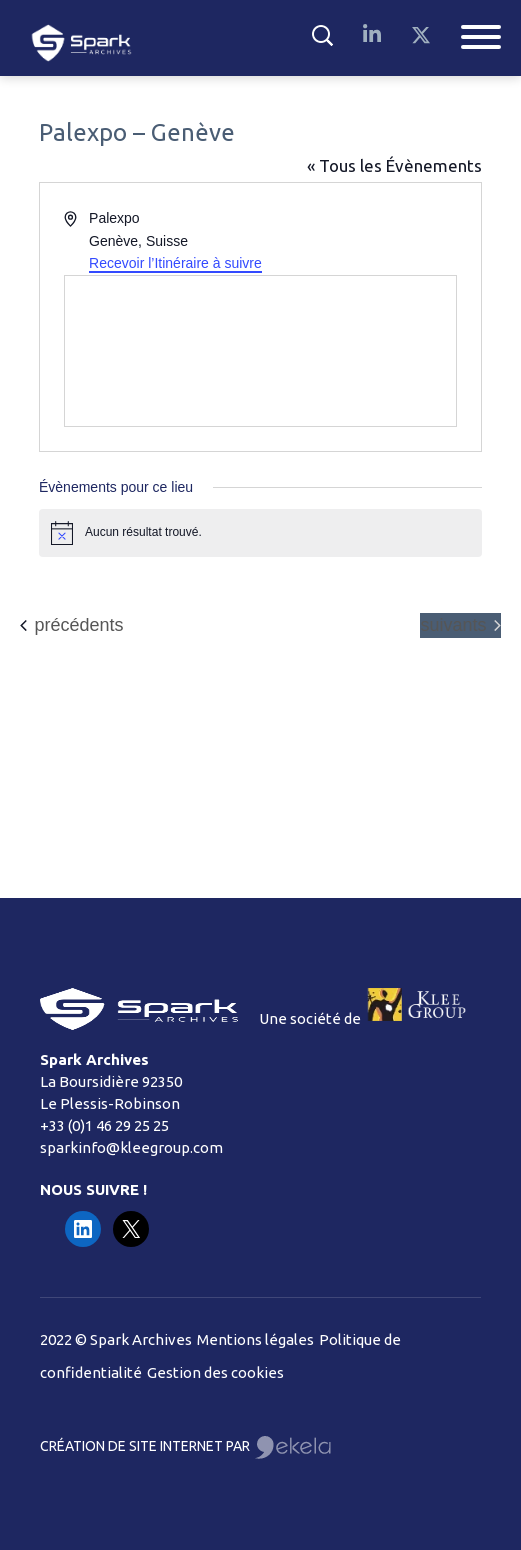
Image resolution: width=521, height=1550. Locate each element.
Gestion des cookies (215, 1372)
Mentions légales (255, 1339)
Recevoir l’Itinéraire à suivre (175, 263)
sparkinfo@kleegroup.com (131, 1147)
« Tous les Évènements (394, 165)
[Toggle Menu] (481, 37)
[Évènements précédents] (72, 625)
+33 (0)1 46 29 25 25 (104, 1125)
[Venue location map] (260, 351)
